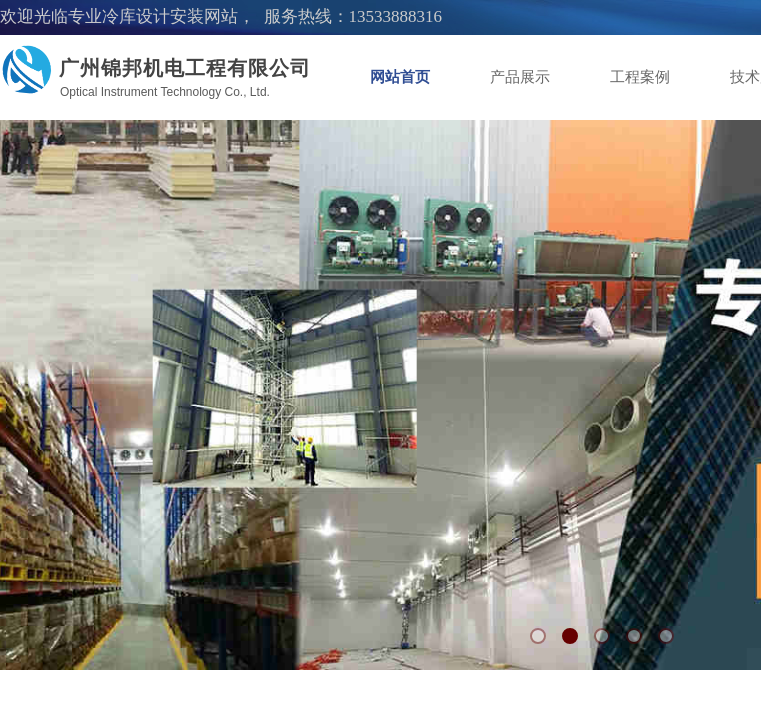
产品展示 (520, 77)
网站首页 (400, 77)
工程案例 (640, 77)
